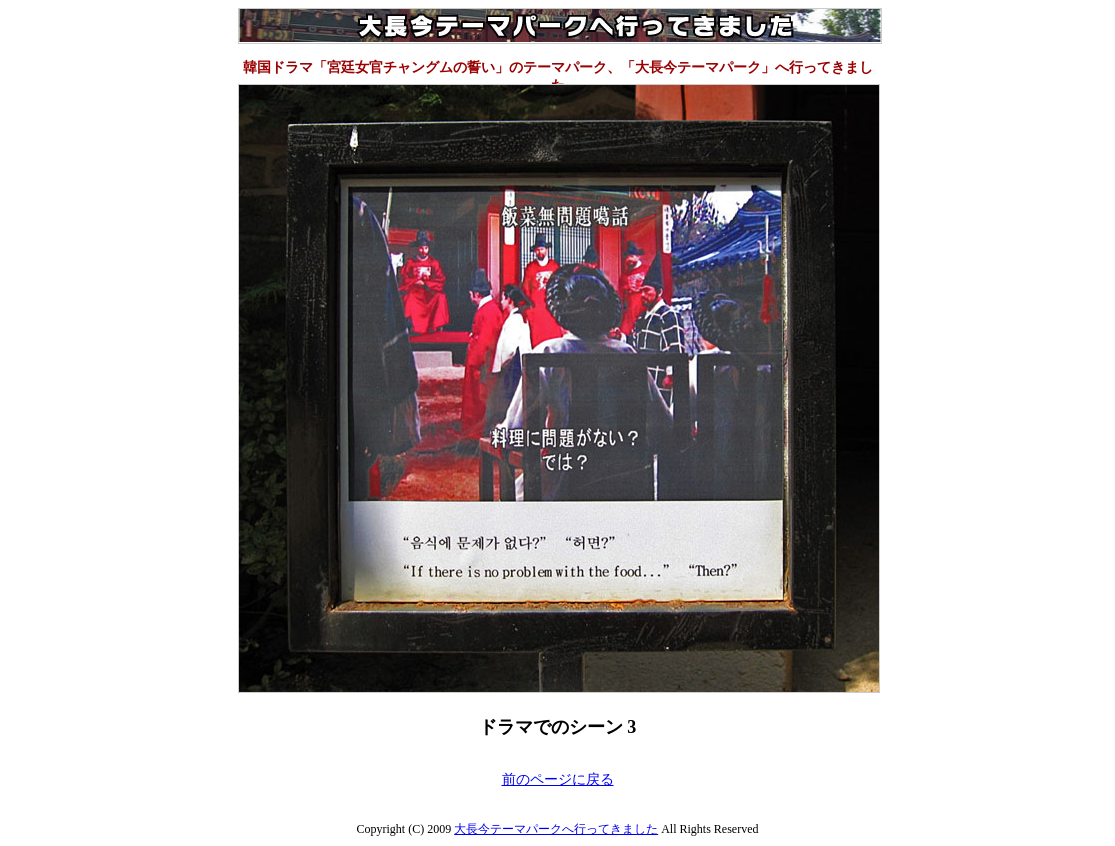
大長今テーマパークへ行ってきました (556, 829)
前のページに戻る (558, 779)
